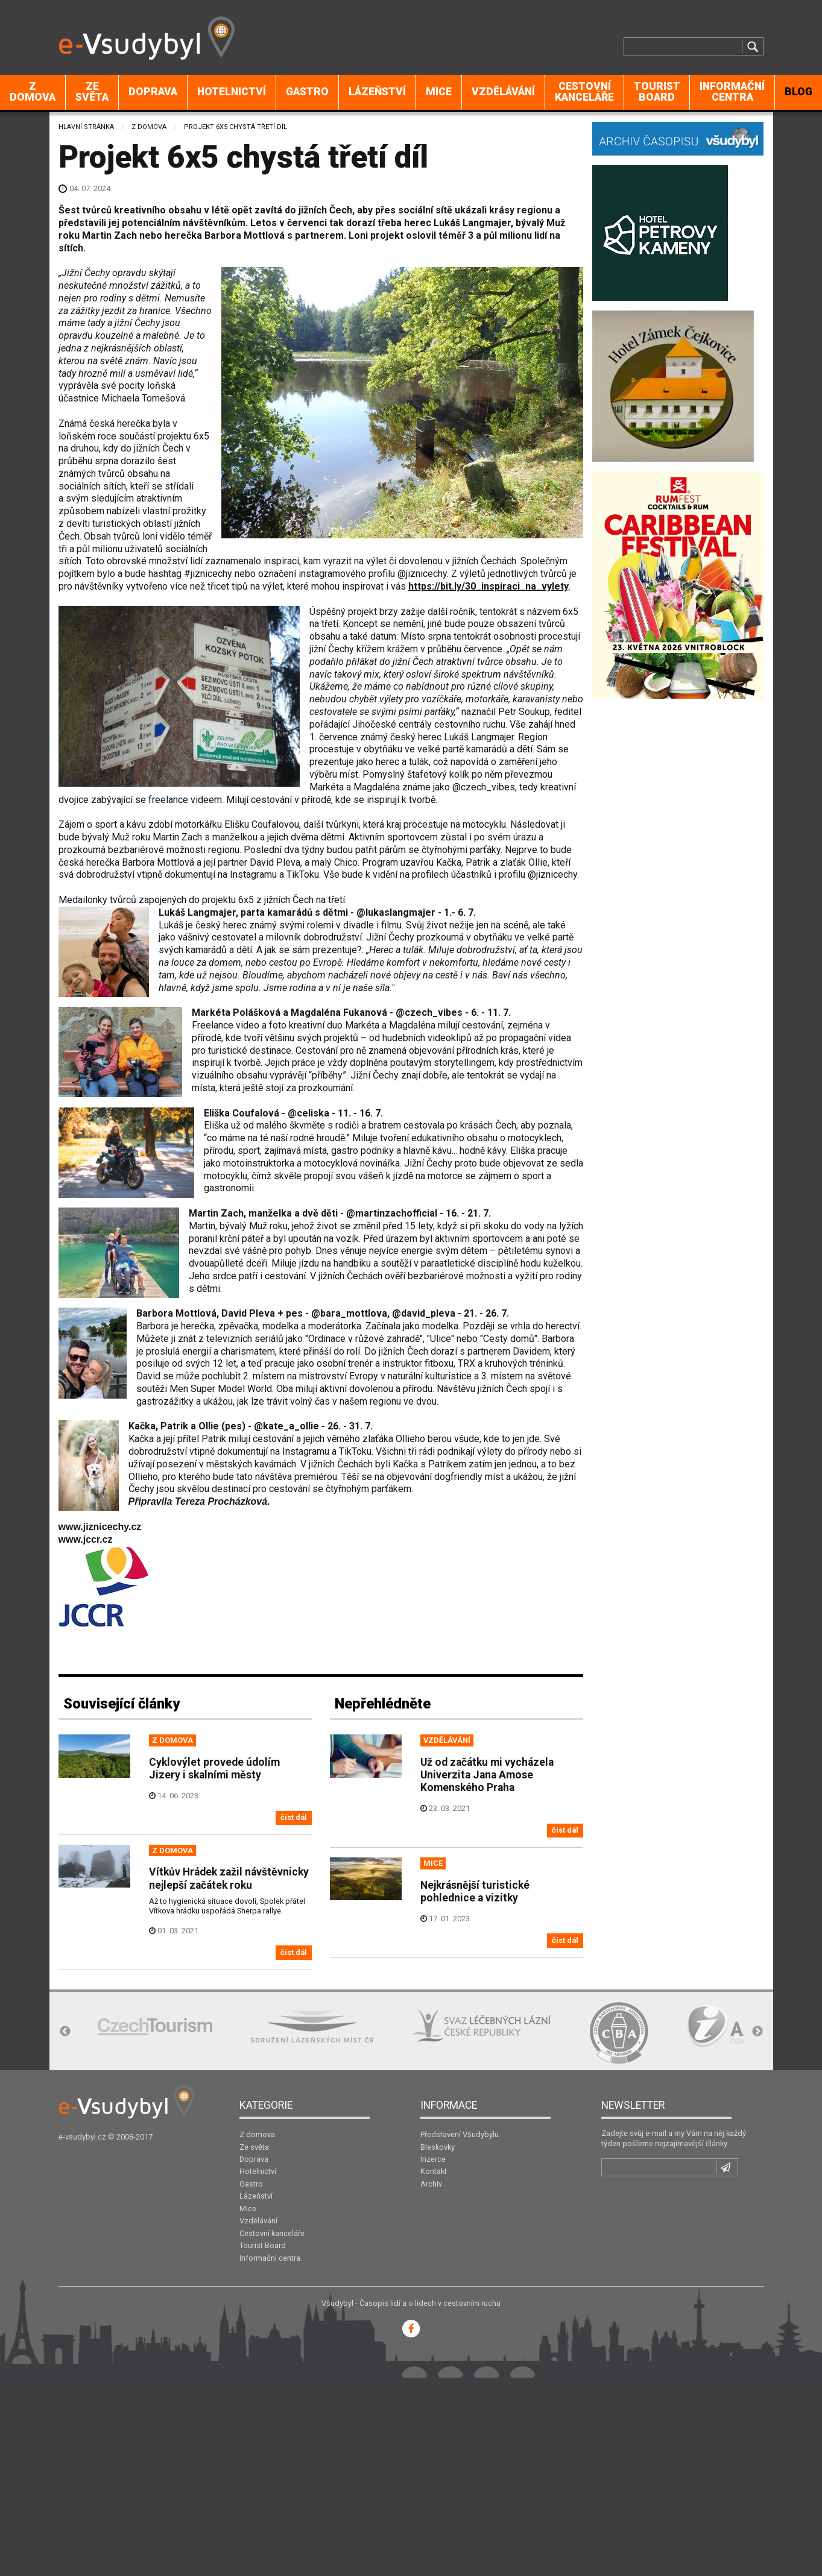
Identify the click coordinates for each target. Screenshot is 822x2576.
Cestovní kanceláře (584, 91)
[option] (155, 2026)
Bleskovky (437, 2147)
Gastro (307, 92)
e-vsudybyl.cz (82, 2136)
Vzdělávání (503, 92)
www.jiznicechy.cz (100, 1527)
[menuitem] (33, 92)
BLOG (798, 92)
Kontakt (433, 2171)
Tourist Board (657, 91)
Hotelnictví (231, 92)
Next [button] (757, 2032)
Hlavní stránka (86, 127)
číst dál (293, 1817)
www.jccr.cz (85, 1539)
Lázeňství (377, 92)
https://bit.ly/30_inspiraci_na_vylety (488, 586)
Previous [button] (65, 2032)
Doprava (152, 92)
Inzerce (433, 2159)
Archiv (431, 2183)
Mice (439, 92)
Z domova (32, 91)
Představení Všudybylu (459, 2134)
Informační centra (732, 91)
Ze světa (92, 91)
